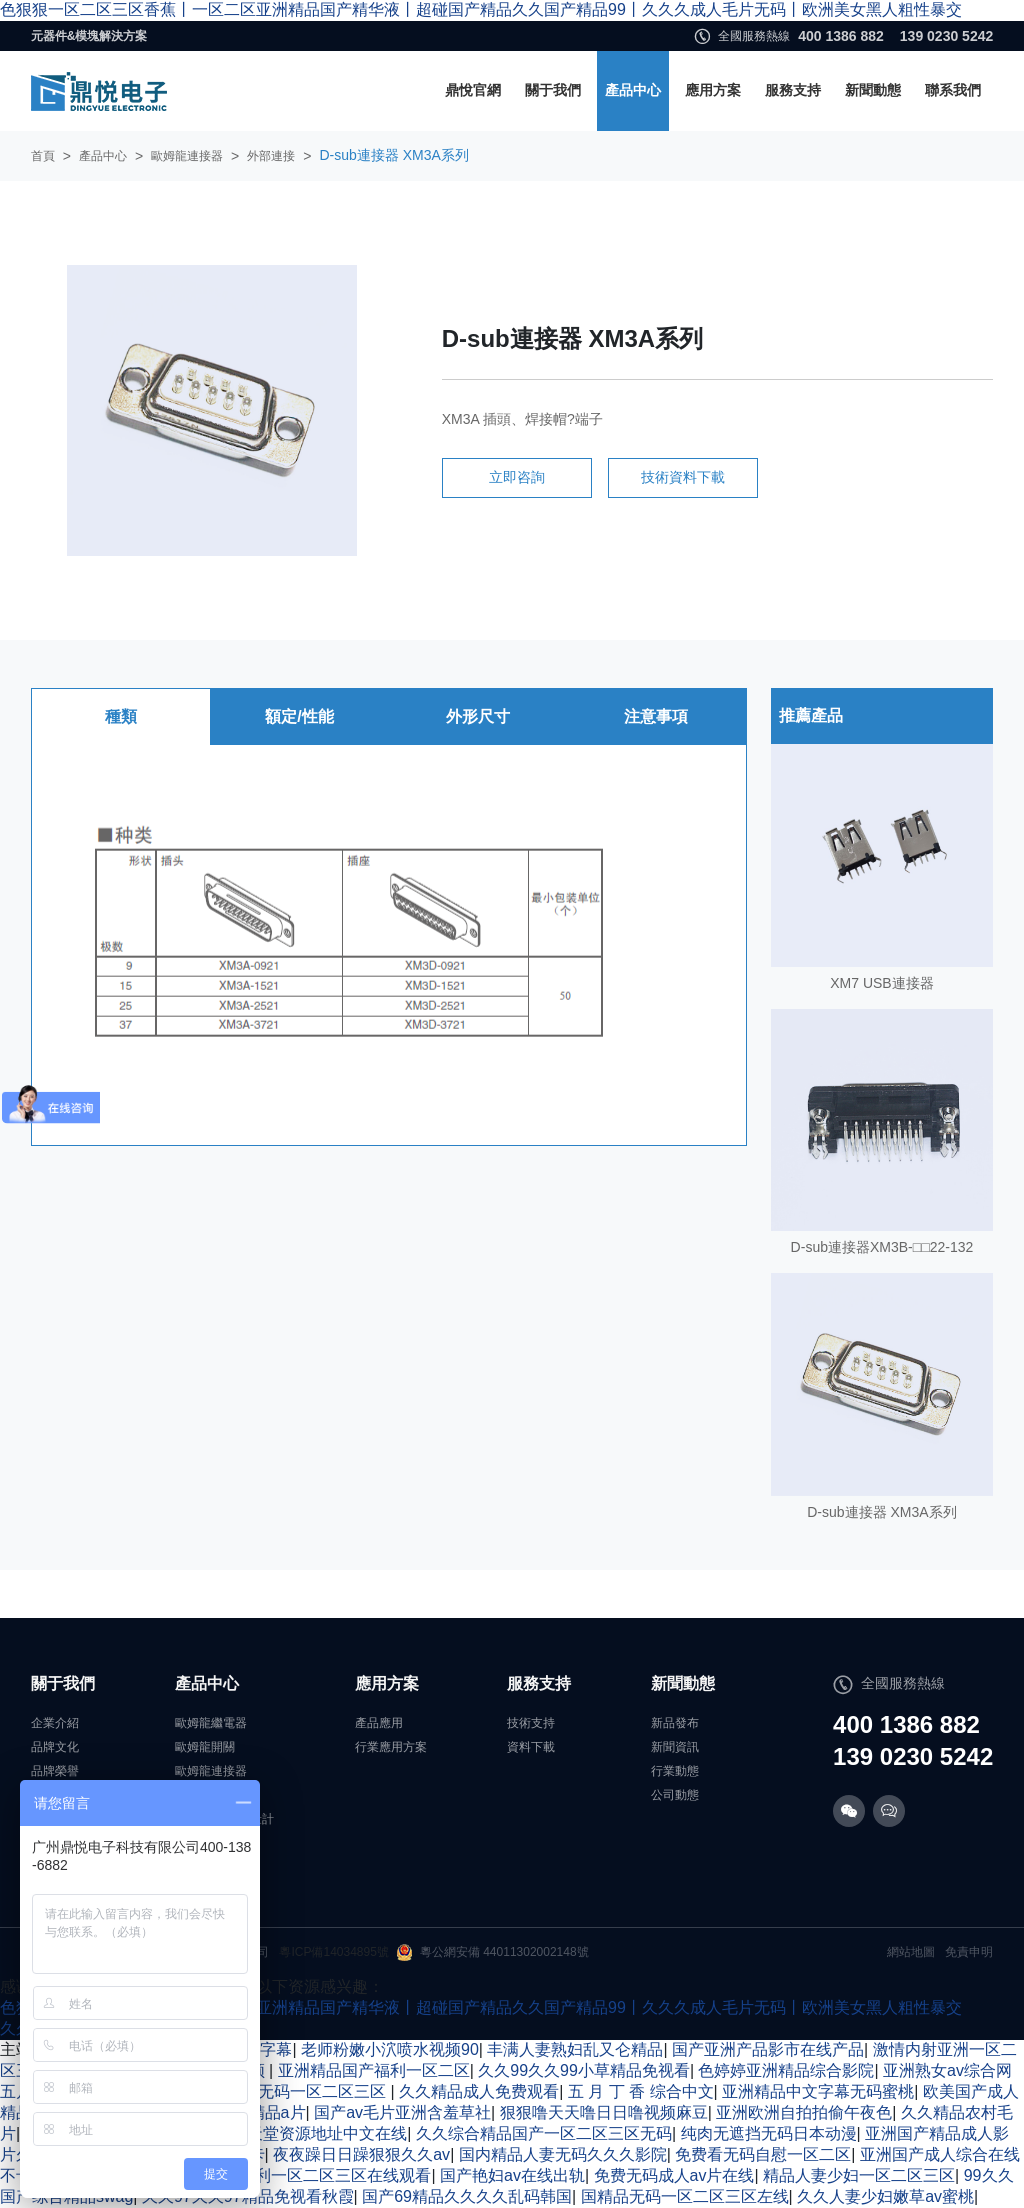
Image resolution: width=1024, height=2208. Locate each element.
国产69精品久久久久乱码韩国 (467, 2196)
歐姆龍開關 (205, 1747)
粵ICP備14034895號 (333, 1952)
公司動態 (675, 1795)
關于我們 (553, 90)
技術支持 (531, 1723)
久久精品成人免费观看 (479, 2091)
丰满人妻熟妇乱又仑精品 (575, 2049)
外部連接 (271, 156)
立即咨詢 (517, 477)
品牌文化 (55, 1747)
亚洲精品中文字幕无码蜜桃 (818, 2091)
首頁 (43, 156)
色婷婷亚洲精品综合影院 (786, 2070)
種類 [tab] (121, 716)
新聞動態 (873, 90)
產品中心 (633, 90)
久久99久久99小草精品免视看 (584, 2070)
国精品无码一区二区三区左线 (685, 2196)
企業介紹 (55, 1723)
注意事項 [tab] (656, 716)
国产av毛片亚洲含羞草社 (402, 2112)
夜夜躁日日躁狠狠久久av (361, 2154)
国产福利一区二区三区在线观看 (319, 2175)
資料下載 (531, 1747)
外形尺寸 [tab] (478, 716)
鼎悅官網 (473, 90)
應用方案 (713, 90)
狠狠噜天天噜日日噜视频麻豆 (604, 2112)
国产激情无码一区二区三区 (292, 2091)
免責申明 (969, 1952)
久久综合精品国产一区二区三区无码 (544, 2133)
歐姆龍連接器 (187, 156)
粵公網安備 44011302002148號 (493, 1952)
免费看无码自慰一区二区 (763, 2154)
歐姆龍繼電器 (211, 1723)
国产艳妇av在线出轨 (512, 2175)
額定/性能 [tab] (299, 716)
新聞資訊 (675, 1747)
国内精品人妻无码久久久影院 (563, 2154)
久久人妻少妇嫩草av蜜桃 (885, 2196)
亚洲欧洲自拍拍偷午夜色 (804, 2112)
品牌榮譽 (55, 1771)
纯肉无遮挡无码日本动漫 (769, 2133)
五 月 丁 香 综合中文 (641, 2091)
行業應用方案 (391, 1747)
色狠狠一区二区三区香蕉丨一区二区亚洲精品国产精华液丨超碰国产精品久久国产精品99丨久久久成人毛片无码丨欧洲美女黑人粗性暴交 (481, 9)
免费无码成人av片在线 (674, 2175)
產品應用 (379, 1723)
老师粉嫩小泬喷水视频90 (390, 2049)
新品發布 (675, 1723)
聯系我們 (953, 90)
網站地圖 (911, 1952)
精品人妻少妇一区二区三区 (859, 2175)
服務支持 (793, 90)
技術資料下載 (683, 477)
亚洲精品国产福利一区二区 (374, 2070)
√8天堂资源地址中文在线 (319, 2133)
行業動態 (675, 1771)
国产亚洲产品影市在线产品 (768, 2049)
